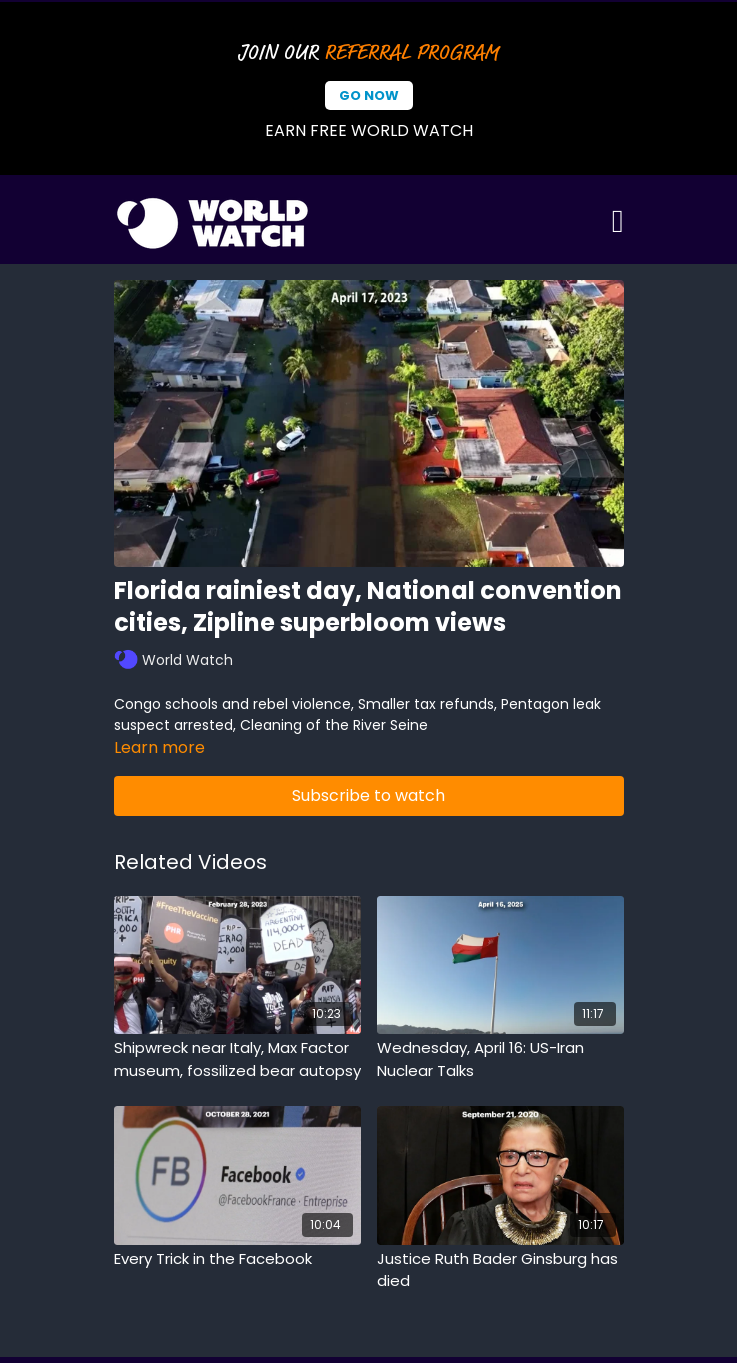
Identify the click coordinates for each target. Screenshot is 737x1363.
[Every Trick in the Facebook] (237, 1259)
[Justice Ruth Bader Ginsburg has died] (500, 1270)
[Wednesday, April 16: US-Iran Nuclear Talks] (500, 1059)
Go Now (369, 95)
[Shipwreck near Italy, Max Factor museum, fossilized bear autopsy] (237, 1059)
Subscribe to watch (368, 795)
